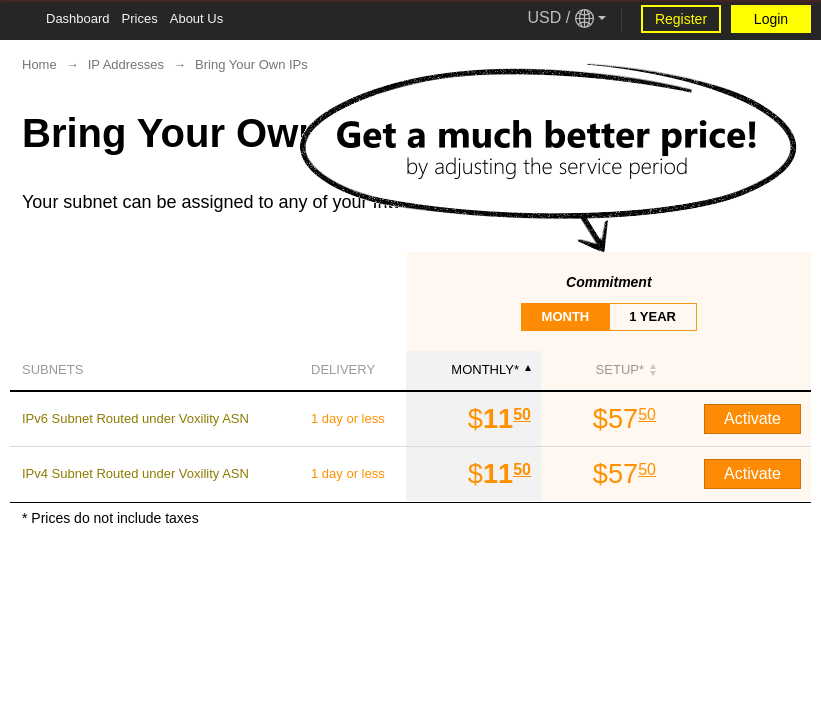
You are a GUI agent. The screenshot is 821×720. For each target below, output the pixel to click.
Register (681, 19)
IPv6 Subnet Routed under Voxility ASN (135, 418)
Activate (752, 418)
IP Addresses (126, 64)
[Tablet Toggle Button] (20, 20)
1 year (652, 316)
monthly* (491, 369)
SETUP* (626, 369)
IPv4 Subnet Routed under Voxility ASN (135, 473)
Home (39, 64)
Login (771, 19)
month (566, 316)
